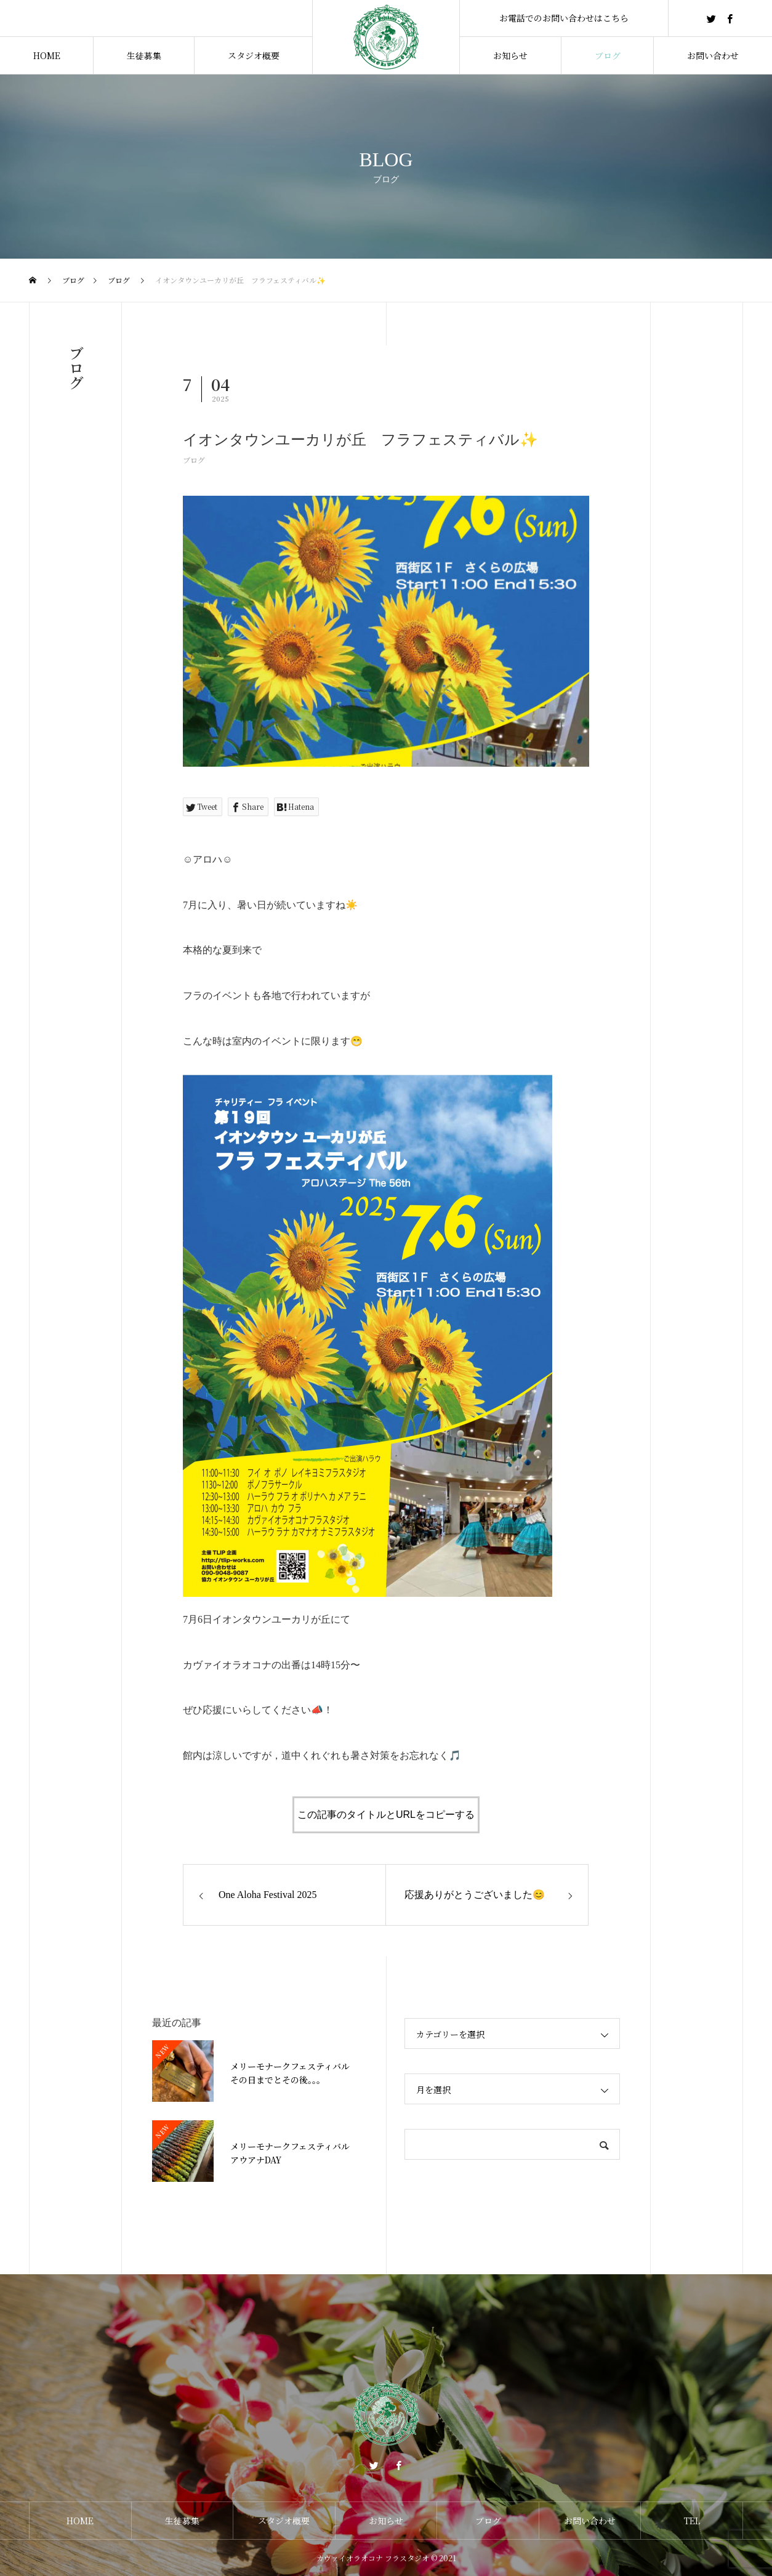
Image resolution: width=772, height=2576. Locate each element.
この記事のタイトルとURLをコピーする (386, 1814)
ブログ (194, 459)
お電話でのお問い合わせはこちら (564, 18)
